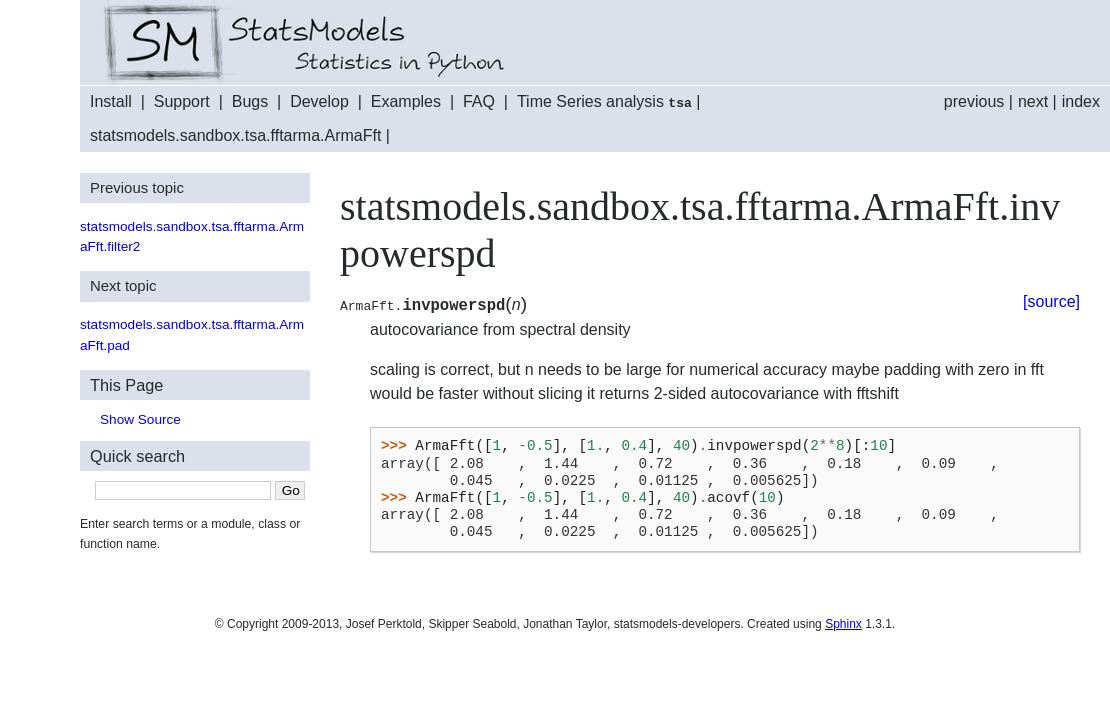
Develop (319, 101)
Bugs (250, 101)
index (1081, 101)
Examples (406, 101)
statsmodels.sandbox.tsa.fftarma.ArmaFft (235, 133)
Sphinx (843, 622)
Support (182, 101)
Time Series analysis (604, 101)
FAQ (479, 101)
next (1033, 101)
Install (111, 101)
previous (974, 101)
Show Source (140, 417)
